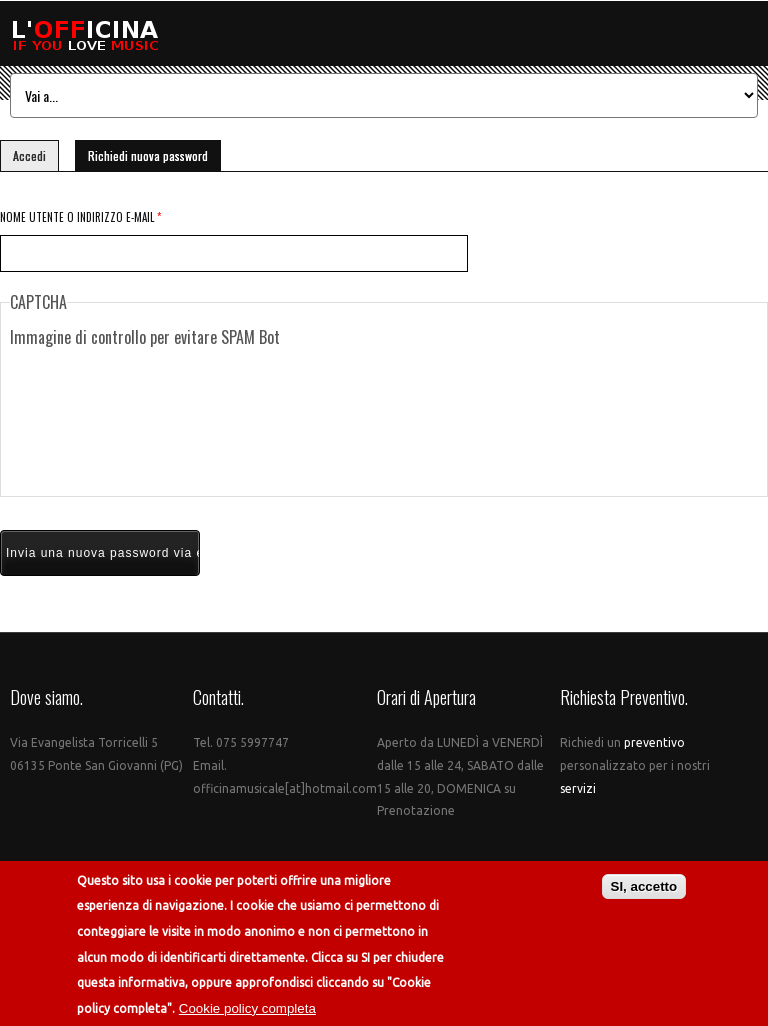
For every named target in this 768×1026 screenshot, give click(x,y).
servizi (578, 788)
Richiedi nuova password (154, 152)
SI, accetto (644, 887)
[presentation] (384, 422)
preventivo (654, 742)
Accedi (29, 155)
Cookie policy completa (247, 1009)
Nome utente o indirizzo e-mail (80, 217)
